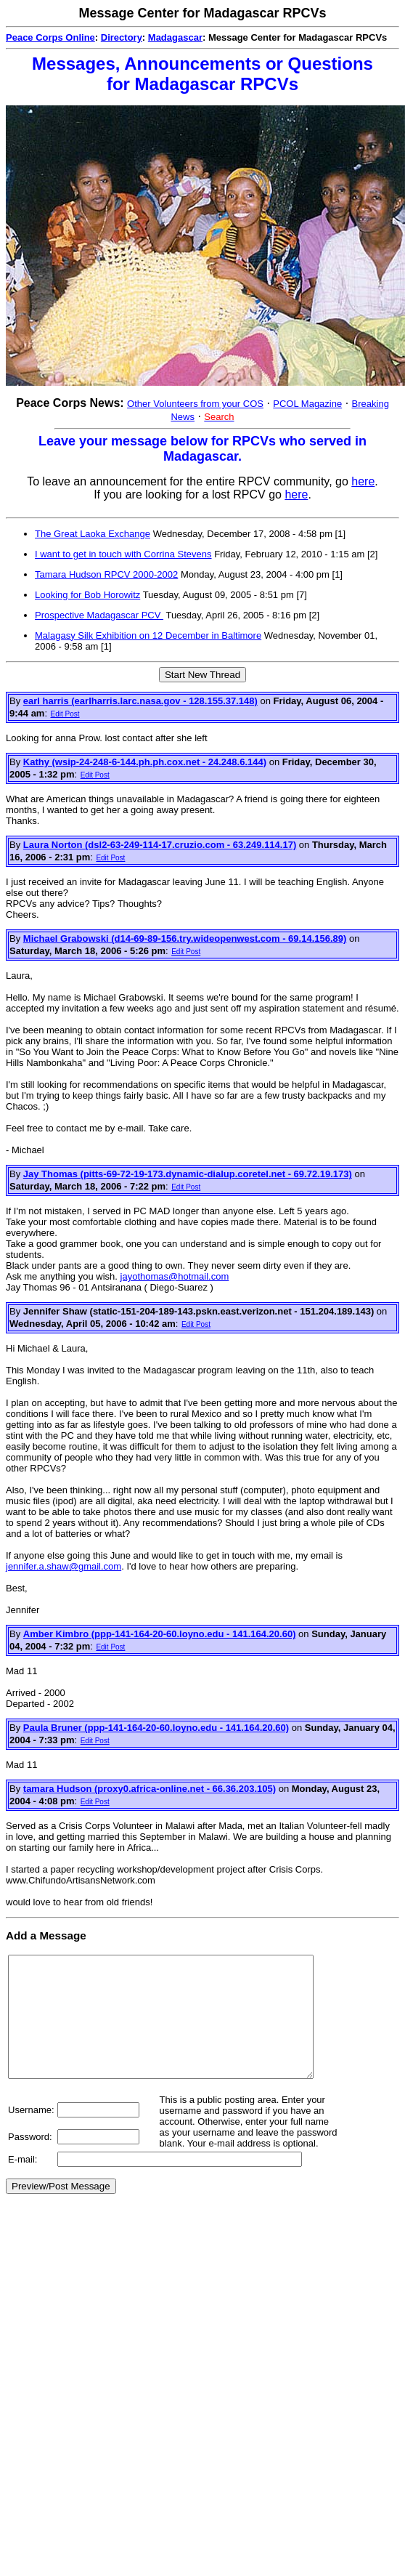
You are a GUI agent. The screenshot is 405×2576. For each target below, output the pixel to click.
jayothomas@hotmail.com (174, 1276)
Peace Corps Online (50, 37)
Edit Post (65, 714)
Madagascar (175, 37)
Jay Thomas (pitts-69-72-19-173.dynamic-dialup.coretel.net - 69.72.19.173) (187, 1173)
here (363, 481)
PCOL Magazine (307, 403)
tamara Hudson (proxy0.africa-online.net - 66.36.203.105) (149, 1788)
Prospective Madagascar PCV (99, 615)
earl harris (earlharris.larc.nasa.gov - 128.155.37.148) (140, 700)
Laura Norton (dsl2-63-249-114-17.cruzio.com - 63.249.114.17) (159, 844)
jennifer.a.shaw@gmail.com (63, 1566)
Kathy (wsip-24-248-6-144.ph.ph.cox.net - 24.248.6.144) (144, 761)
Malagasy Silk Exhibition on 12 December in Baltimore (148, 635)
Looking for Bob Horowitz (87, 594)
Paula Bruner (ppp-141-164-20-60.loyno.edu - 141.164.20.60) (156, 1727)
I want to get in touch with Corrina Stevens (123, 554)
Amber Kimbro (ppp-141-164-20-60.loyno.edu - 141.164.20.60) (159, 1633)
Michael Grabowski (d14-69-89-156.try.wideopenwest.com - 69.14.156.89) (185, 938)
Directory (121, 37)
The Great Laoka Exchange (92, 533)
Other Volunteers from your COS (195, 403)
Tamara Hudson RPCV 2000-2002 (106, 574)
